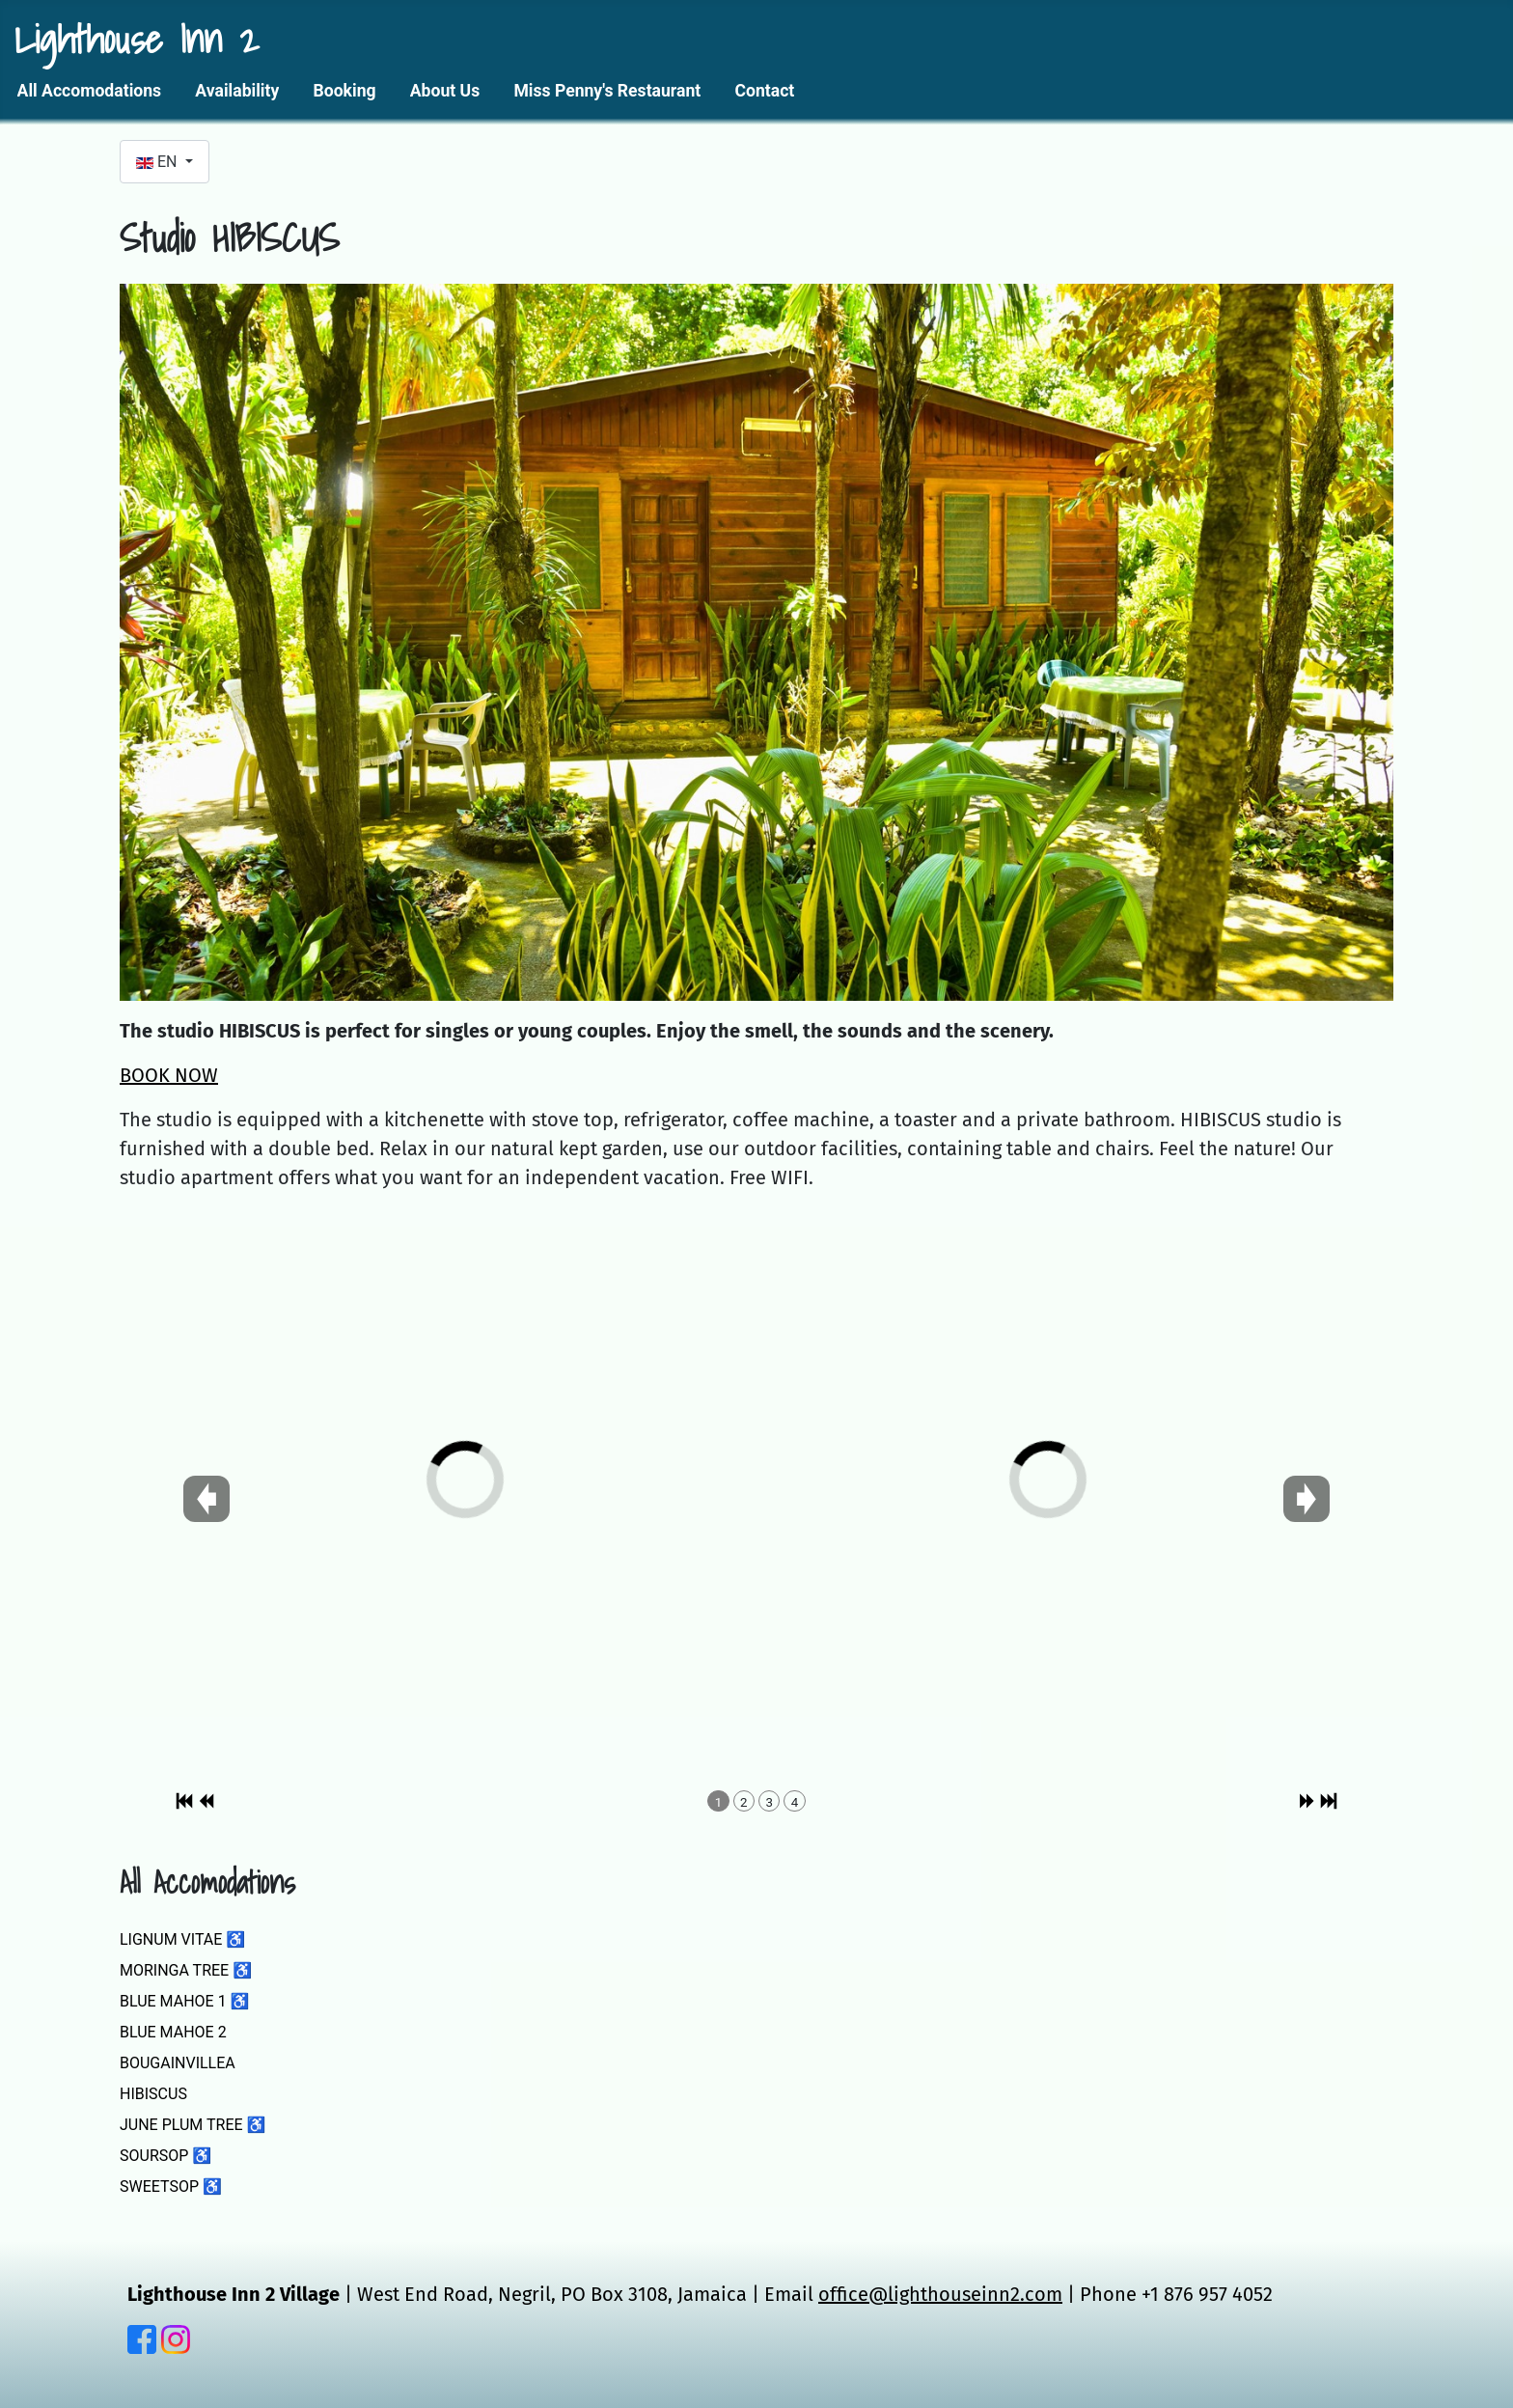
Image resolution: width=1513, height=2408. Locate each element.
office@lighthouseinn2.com (940, 2294)
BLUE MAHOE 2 (173, 2032)
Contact (764, 90)
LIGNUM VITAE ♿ (182, 1939)
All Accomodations (89, 90)
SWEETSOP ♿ (171, 2186)
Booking (345, 90)
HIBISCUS (153, 2094)
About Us (445, 90)
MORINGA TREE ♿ (186, 1970)
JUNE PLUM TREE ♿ (192, 2125)
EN (158, 161)
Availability (237, 90)
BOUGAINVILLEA (177, 2063)
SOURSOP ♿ (165, 2155)
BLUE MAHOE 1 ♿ (185, 2001)
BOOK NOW (169, 1075)
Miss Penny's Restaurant (607, 90)
